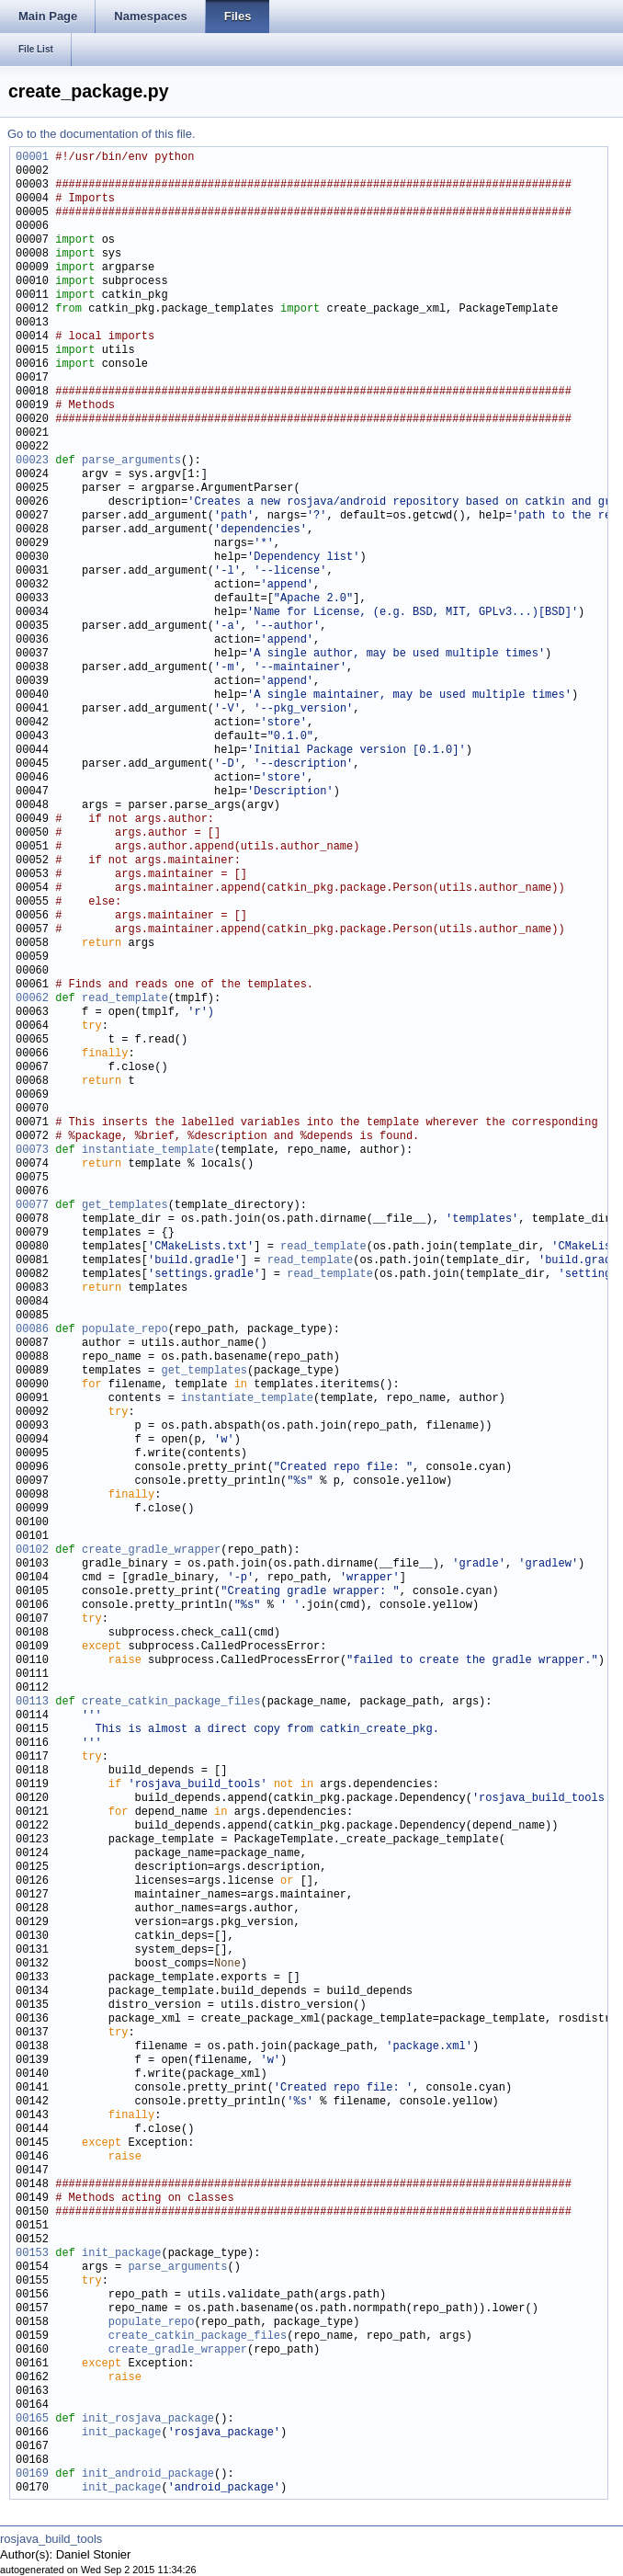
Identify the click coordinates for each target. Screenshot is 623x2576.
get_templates (125, 1206)
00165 (32, 2419)
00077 (32, 1206)
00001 (32, 157)
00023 (32, 461)
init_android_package (148, 2474)
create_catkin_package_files (171, 1702)
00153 (32, 2254)
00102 (32, 1550)
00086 (32, 1330)
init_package (121, 2254)
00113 (32, 1702)
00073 (32, 1150)
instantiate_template (148, 1150)
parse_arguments (131, 461)
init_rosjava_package (148, 2419)
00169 (32, 2474)
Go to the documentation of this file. (101, 134)
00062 (32, 999)
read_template (125, 999)
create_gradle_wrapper (151, 1550)
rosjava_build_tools (51, 2539)
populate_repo (125, 1330)
